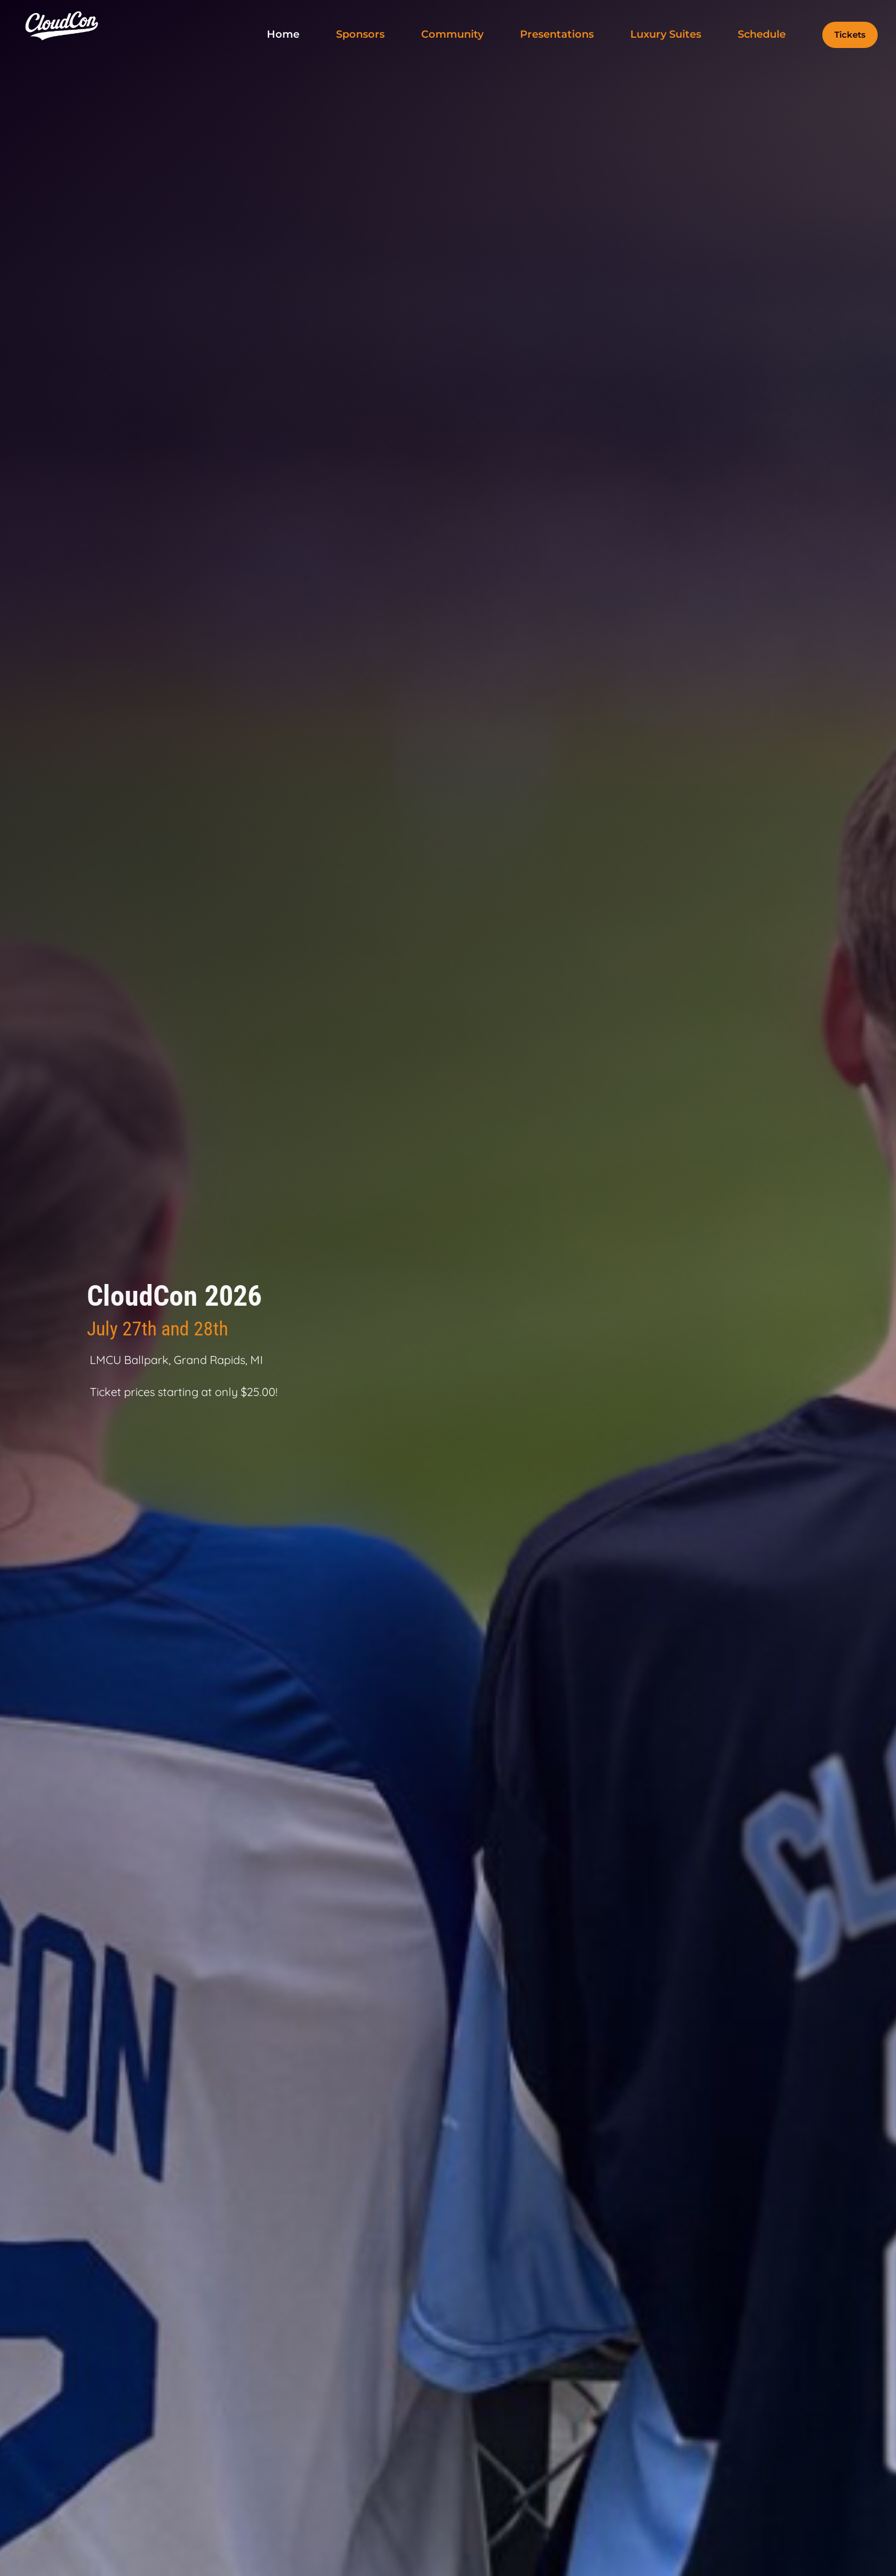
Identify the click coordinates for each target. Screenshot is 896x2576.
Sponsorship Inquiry (84, 1436)
